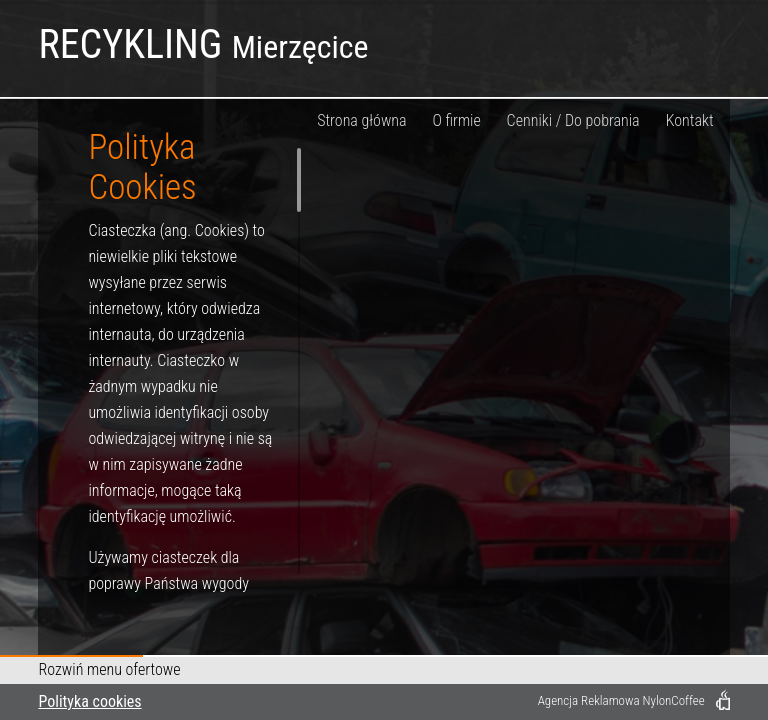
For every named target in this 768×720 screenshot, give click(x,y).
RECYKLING (203, 44)
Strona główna (361, 120)
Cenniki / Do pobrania (573, 120)
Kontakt (690, 120)
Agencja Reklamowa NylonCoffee (621, 700)
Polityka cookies (89, 701)
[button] (383, 670)
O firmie (456, 120)
